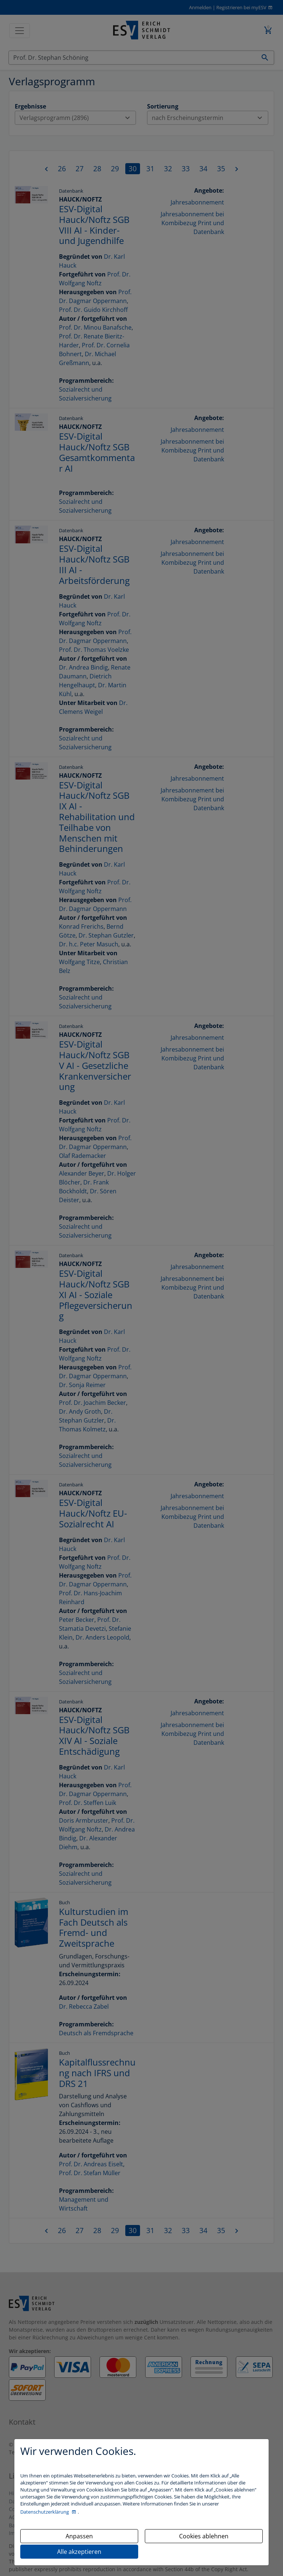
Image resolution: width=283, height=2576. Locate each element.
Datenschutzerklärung (45, 2511)
